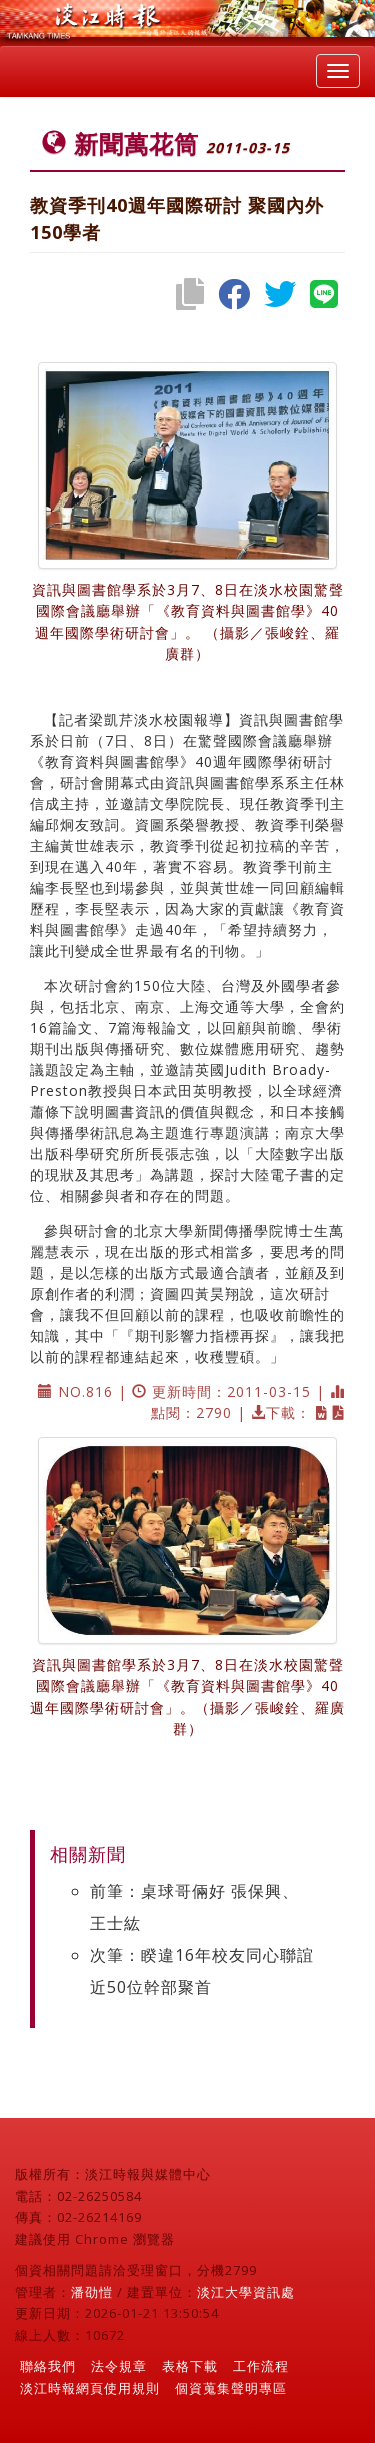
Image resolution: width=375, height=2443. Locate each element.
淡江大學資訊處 (246, 2292)
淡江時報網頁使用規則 (90, 2388)
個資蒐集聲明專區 (231, 2388)
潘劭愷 (92, 2292)
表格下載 (190, 2366)
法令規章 (119, 2366)
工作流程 (261, 2366)
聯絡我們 (48, 2366)
